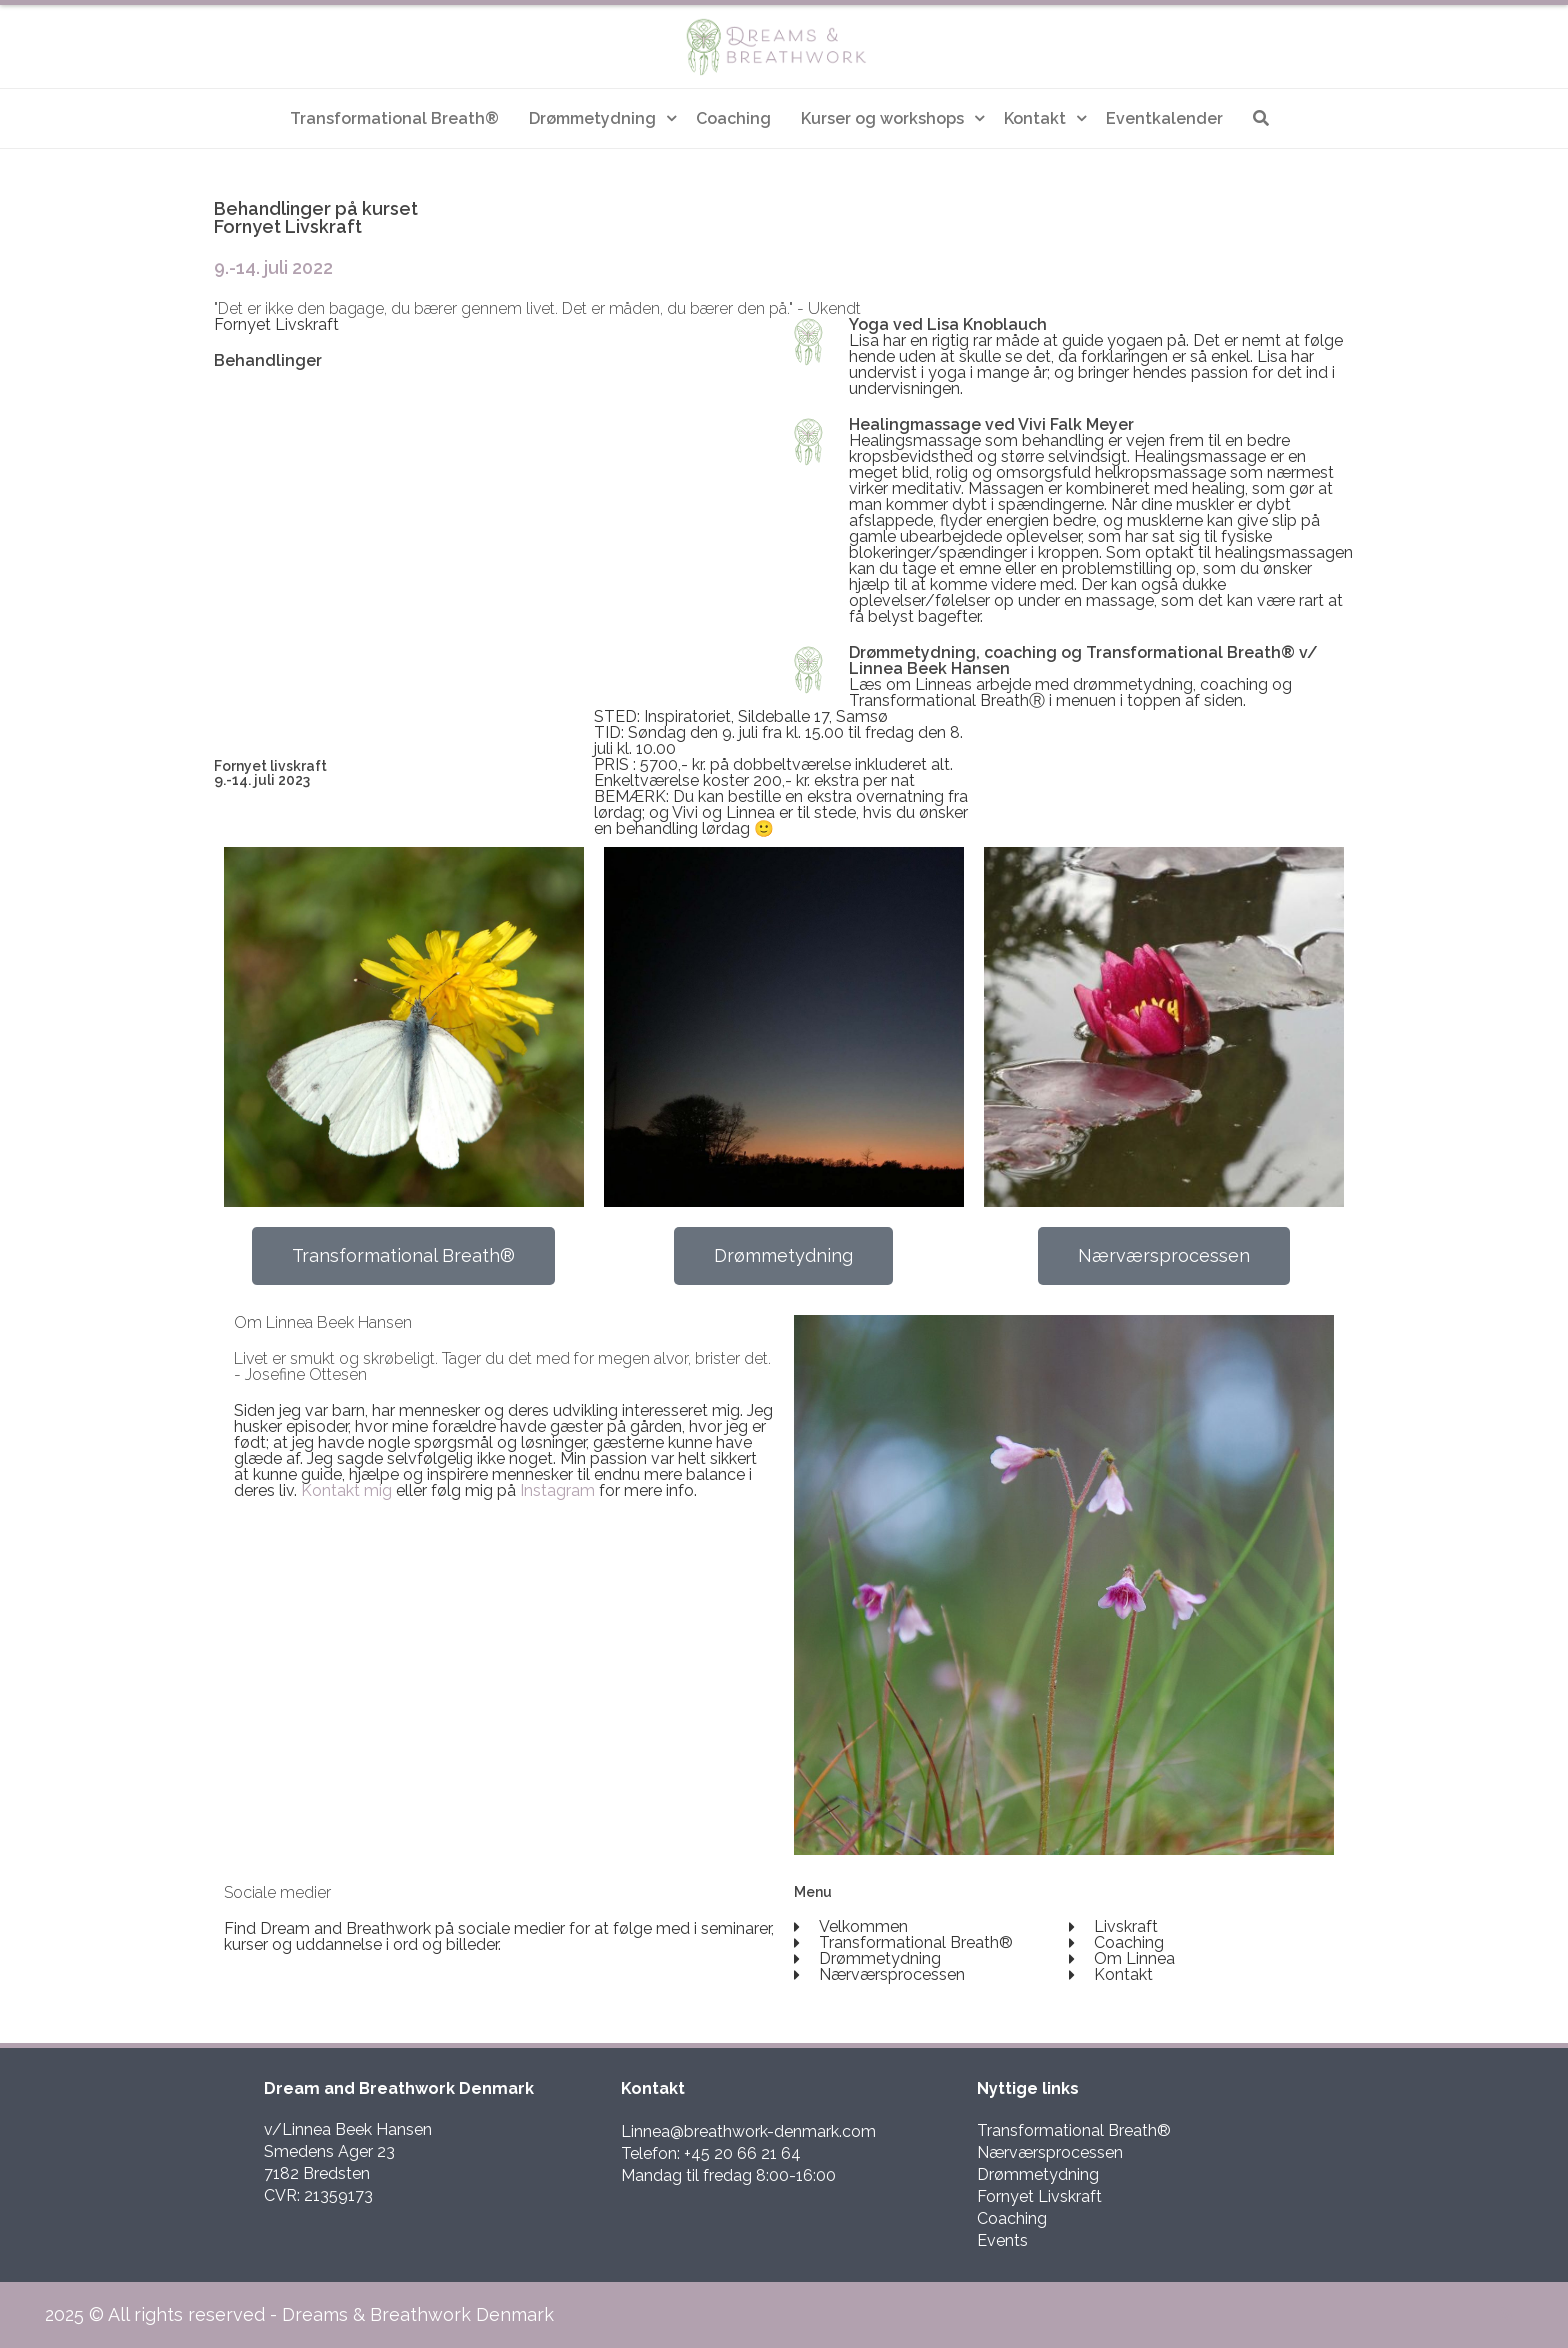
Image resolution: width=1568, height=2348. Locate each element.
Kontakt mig (346, 1490)
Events (1002, 2240)
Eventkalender (1164, 118)
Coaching (733, 118)
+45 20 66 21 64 (742, 2153)
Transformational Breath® (394, 118)
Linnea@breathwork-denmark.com (748, 2131)
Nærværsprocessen (1050, 2152)
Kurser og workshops (882, 118)
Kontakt (1035, 118)
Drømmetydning (592, 118)
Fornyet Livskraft (1039, 2196)
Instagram (557, 1490)
